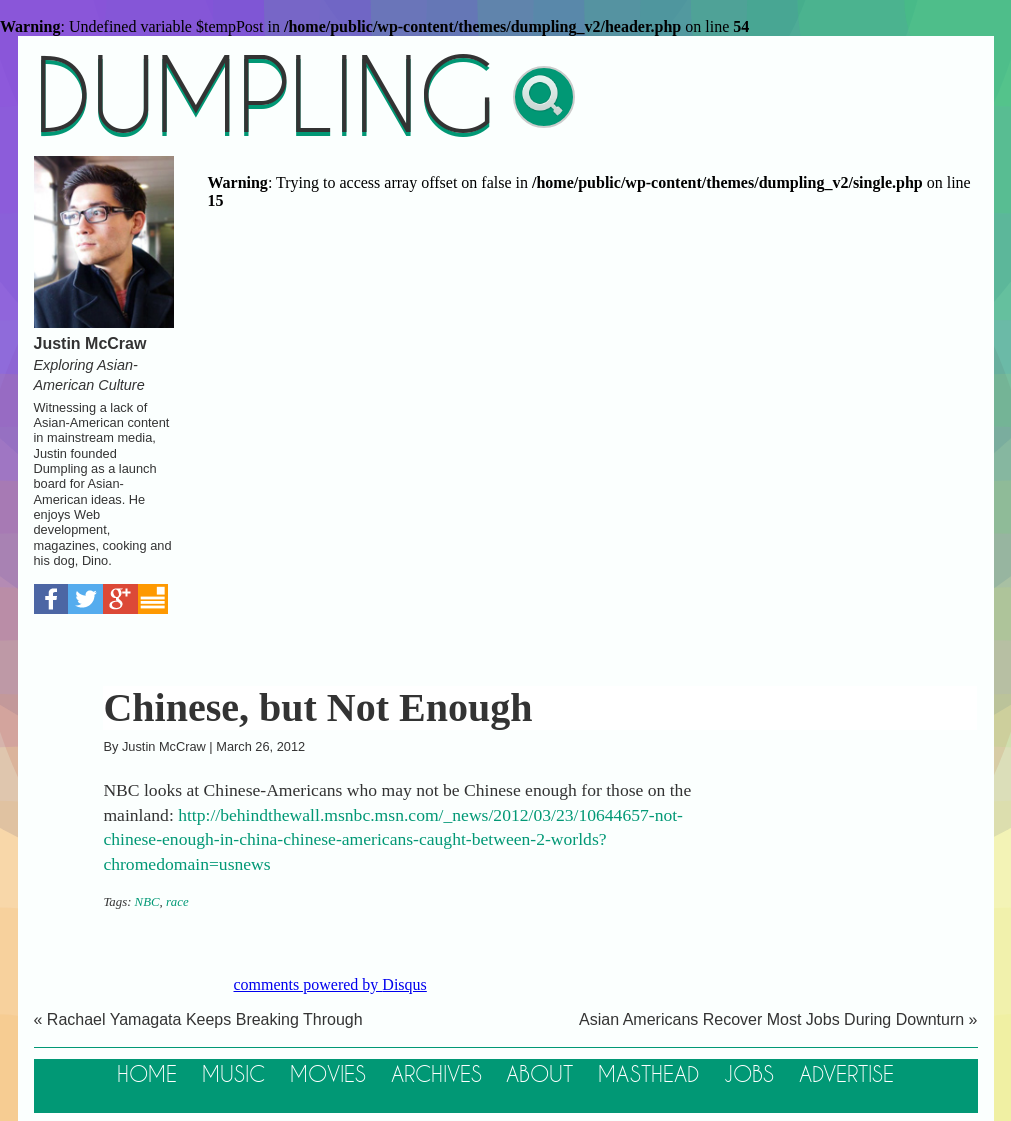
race (177, 902)
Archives (436, 1075)
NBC (147, 902)
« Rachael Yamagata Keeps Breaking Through (198, 1019)
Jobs (749, 1075)
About (539, 1075)
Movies (328, 1075)
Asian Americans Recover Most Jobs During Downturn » (778, 1019)
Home (147, 1075)
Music (233, 1075)
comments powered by (330, 984)
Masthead (648, 1075)
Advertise (846, 1075)
